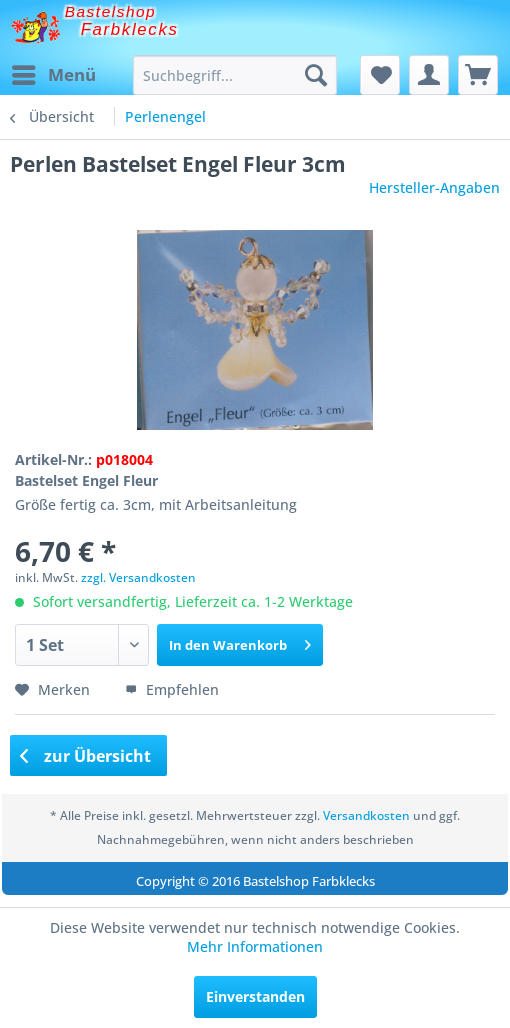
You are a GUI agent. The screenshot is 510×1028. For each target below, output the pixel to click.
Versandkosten (366, 815)
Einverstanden (255, 996)
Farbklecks (130, 29)
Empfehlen (172, 689)
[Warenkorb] (478, 75)
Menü (54, 72)
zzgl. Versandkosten (138, 577)
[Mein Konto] (429, 75)
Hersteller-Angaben (434, 187)
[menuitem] (53, 75)
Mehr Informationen (255, 946)
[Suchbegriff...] (235, 75)
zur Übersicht (86, 756)
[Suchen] (316, 75)
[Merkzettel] (380, 75)
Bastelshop (111, 11)
